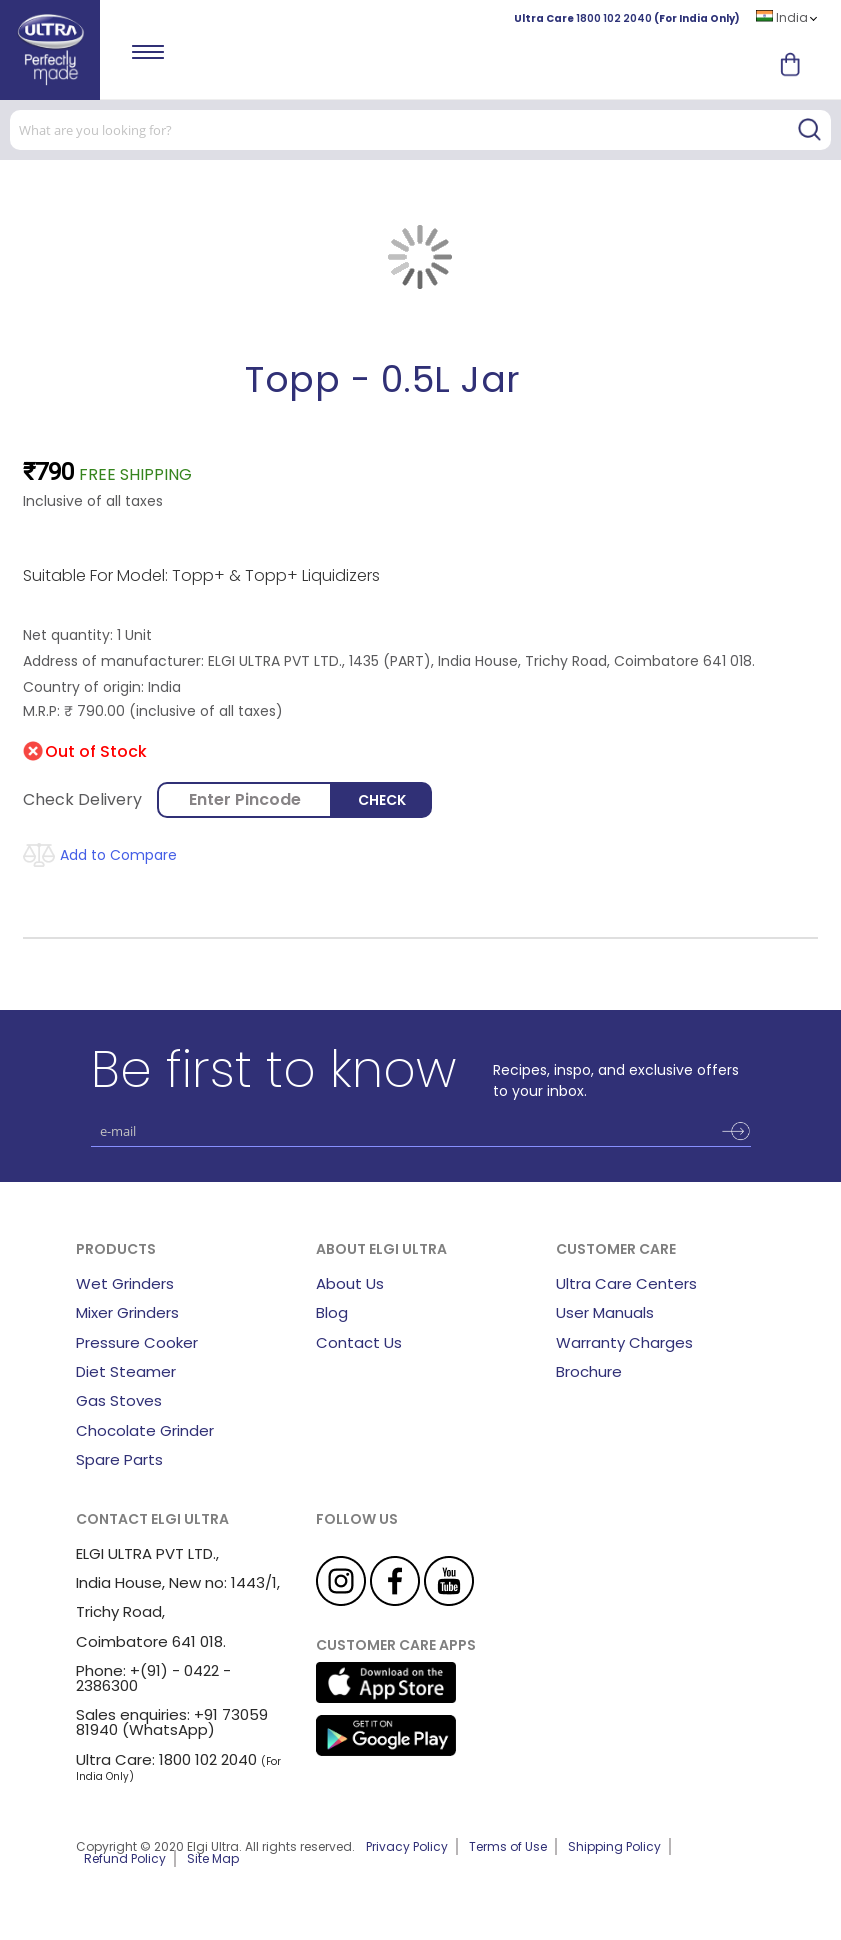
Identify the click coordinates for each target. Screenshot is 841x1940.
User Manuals (605, 1312)
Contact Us (359, 1342)
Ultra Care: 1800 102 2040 (166, 1759)
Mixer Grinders (127, 1312)
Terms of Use (508, 1846)
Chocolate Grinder (145, 1430)
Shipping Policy (614, 1846)
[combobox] (420, 130)
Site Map (213, 1858)
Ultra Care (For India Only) (627, 18)
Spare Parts (119, 1459)
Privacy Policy (407, 1846)
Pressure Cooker (137, 1342)
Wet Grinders (125, 1283)
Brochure (589, 1371)
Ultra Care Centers (626, 1283)
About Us (350, 1283)
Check (382, 800)
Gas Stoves (119, 1400)
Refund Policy (125, 1858)
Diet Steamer (126, 1371)
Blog (332, 1312)
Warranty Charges (624, 1342)
